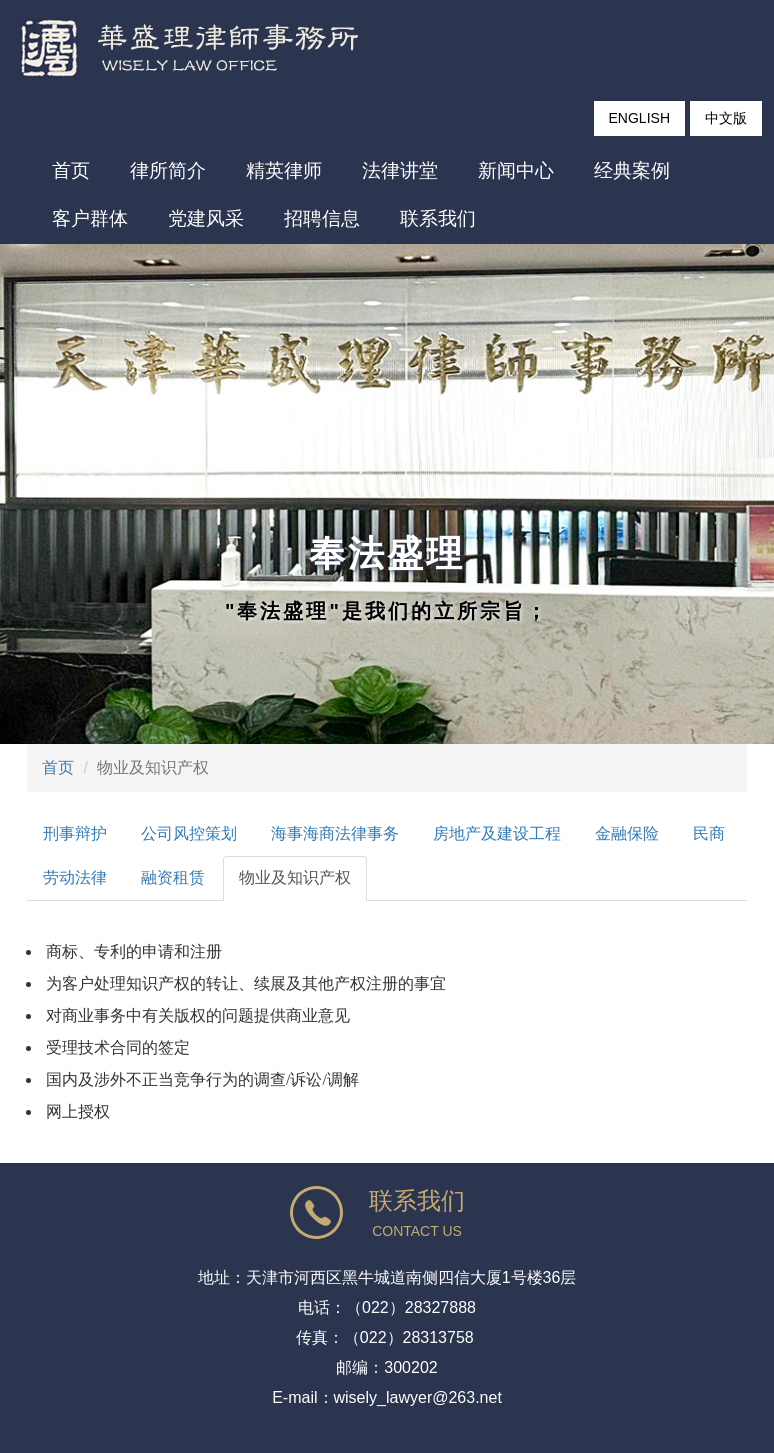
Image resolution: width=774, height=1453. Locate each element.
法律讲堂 (400, 170)
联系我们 (438, 218)
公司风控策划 (189, 833)
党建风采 (206, 218)
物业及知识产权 (295, 877)
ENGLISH (639, 118)
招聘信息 (322, 218)
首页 (71, 170)
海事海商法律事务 (335, 833)
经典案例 (632, 170)
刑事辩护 (75, 833)
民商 (709, 833)
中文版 (726, 118)
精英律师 (284, 170)
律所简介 (168, 170)
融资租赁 (173, 877)
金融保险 (627, 833)
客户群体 (90, 218)
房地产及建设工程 (497, 833)
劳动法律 (75, 877)
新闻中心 (516, 170)
